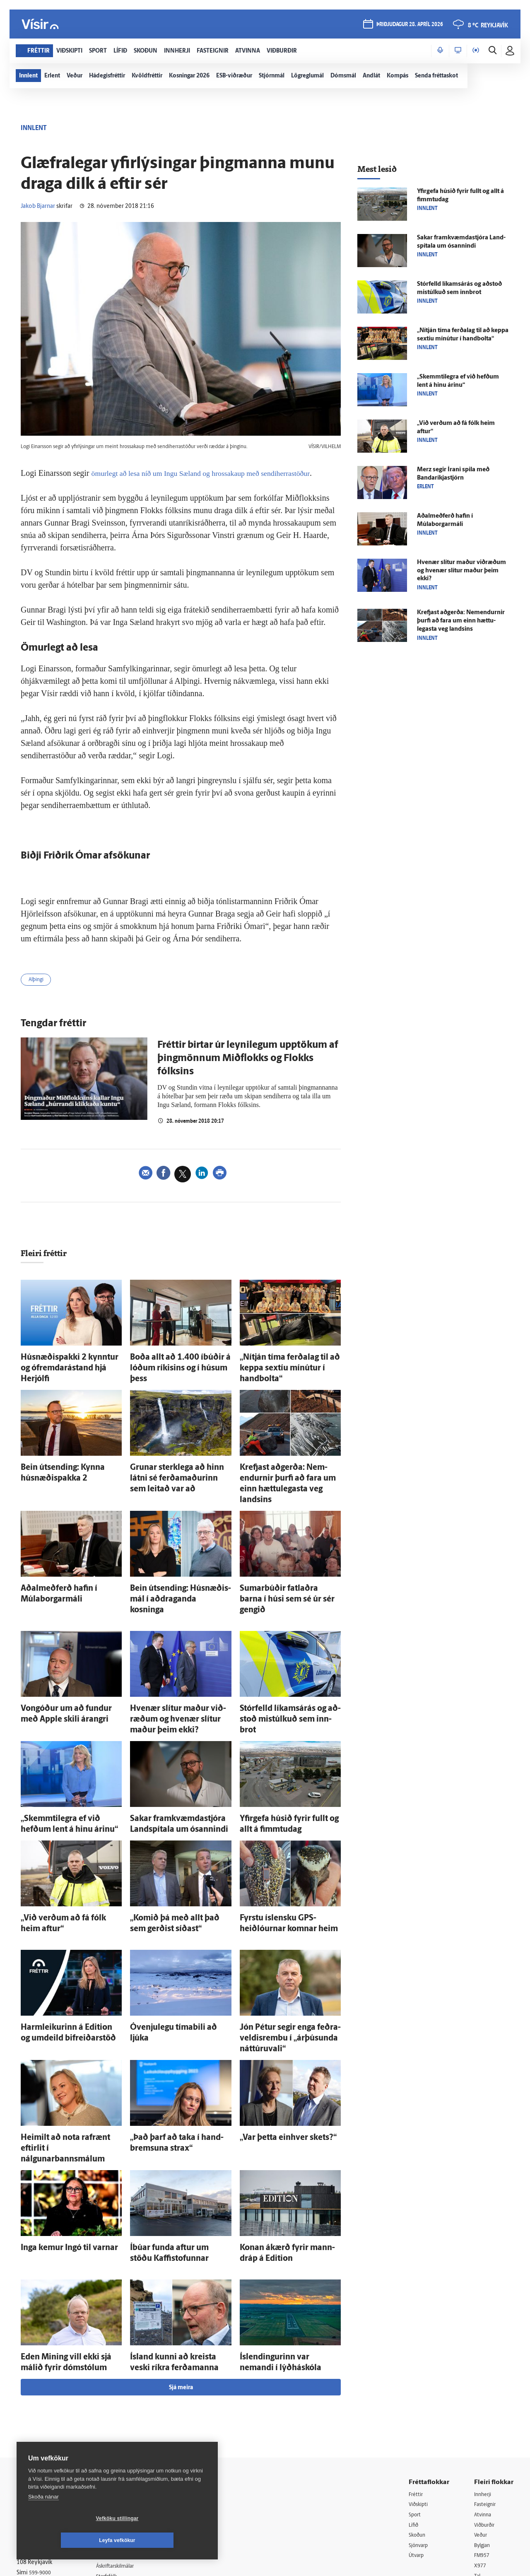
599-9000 (41, 2458)
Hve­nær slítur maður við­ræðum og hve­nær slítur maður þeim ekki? (461, 571)
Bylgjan (483, 2431)
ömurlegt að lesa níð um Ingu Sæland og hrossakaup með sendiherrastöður (215, 473)
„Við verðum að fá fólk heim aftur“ (68, 1848)
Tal (478, 2463)
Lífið (414, 2410)
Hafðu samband (125, 2430)
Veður (481, 2420)
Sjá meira (181, 2271)
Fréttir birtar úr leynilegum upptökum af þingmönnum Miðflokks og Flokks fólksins (247, 1060)
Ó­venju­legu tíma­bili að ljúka (169, 1952)
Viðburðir (486, 2410)
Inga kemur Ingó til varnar (57, 2140)
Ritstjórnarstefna (127, 2441)
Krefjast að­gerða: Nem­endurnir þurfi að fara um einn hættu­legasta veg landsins (288, 1460)
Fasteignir (486, 2388)
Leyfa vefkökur (166, 2540)
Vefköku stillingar (68, 2540)
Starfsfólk (117, 2462)
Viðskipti (420, 2388)
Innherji (484, 2378)
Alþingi (38, 981)
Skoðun (419, 2420)
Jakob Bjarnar (38, 206)
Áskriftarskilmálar (127, 2451)
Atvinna (484, 2399)
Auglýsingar (120, 2420)
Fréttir (417, 2378)
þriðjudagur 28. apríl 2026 (409, 25)
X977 (481, 2452)
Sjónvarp (420, 2431)
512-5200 (130, 2409)
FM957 (483, 2442)
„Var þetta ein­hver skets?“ (275, 2046)
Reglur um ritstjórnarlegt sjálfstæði (48, 2413)
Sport (416, 2399)
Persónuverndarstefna (45, 2427)
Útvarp (417, 2442)
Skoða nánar (43, 2519)
